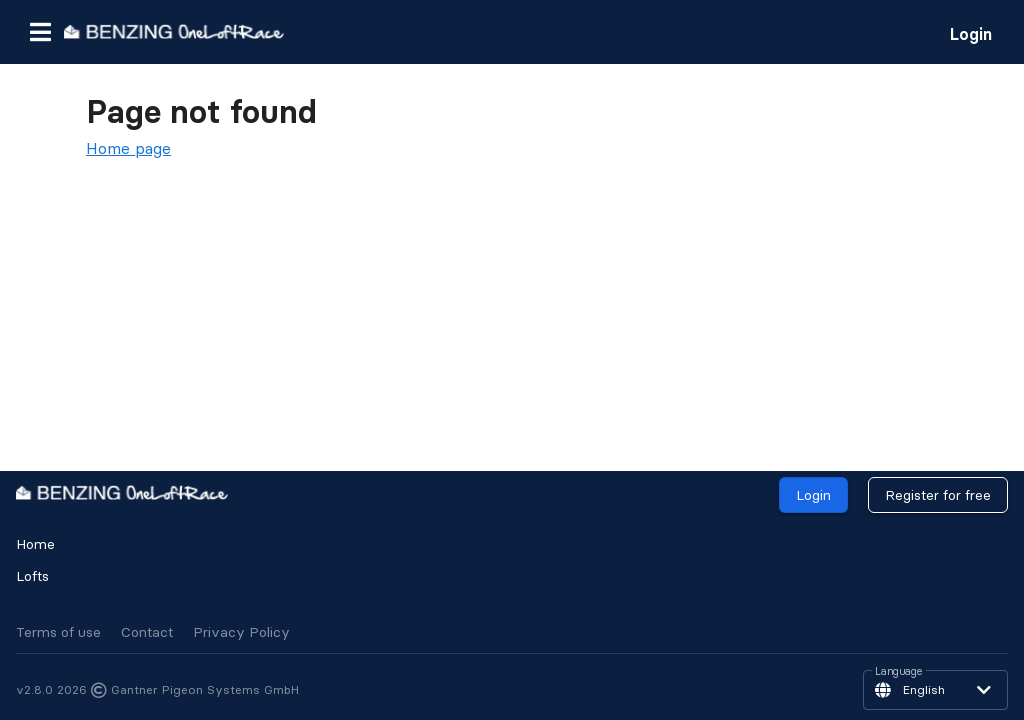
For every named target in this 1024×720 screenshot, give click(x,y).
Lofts (32, 576)
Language (899, 672)
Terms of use (58, 632)
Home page (128, 148)
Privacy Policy (241, 632)
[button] (40, 32)
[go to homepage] (174, 31)
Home (35, 544)
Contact (147, 632)
